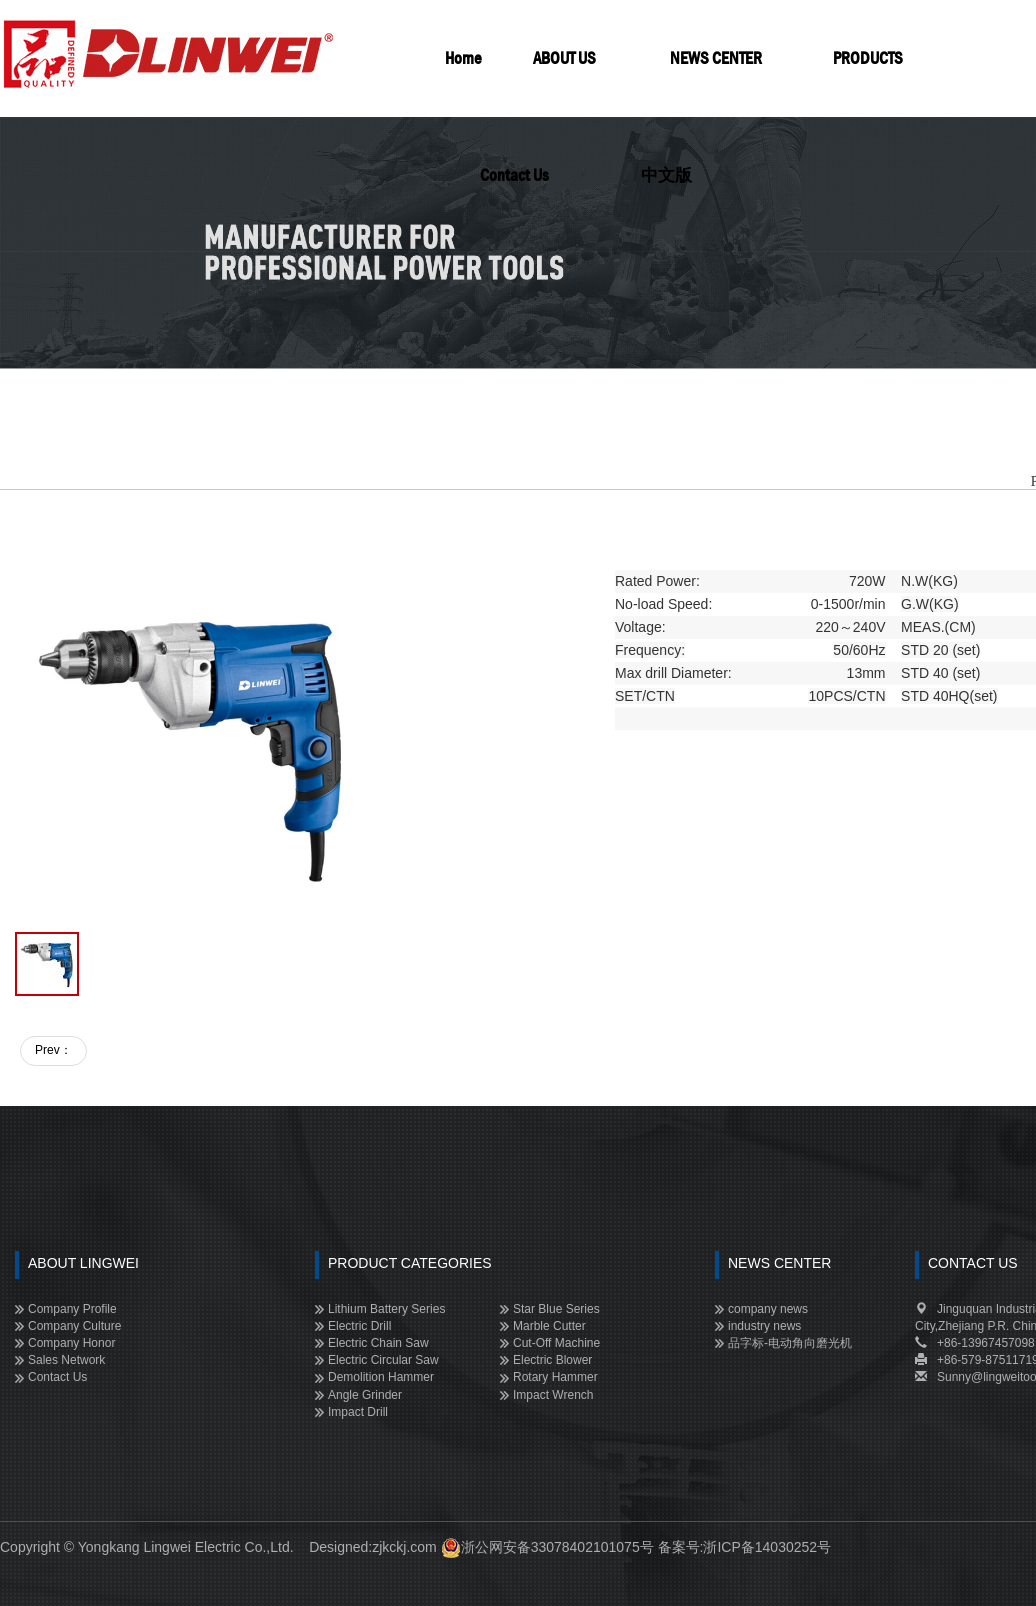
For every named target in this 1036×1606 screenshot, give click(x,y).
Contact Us (57, 1377)
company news (768, 1309)
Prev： (53, 1050)
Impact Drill (358, 1412)
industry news (764, 1326)
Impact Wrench (553, 1395)
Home (463, 58)
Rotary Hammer (555, 1377)
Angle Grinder (365, 1395)
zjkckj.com (404, 1547)
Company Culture (74, 1326)
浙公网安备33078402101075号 (557, 1547)
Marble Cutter (549, 1326)
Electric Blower (552, 1360)
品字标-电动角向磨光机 (790, 1343)
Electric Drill (359, 1326)
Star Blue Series (556, 1309)
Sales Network (66, 1360)
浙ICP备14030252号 (767, 1547)
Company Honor (71, 1343)
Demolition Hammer (381, 1377)
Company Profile (72, 1309)
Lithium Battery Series (386, 1309)
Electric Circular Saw (383, 1360)
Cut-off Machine (556, 1343)
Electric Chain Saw (378, 1343)
